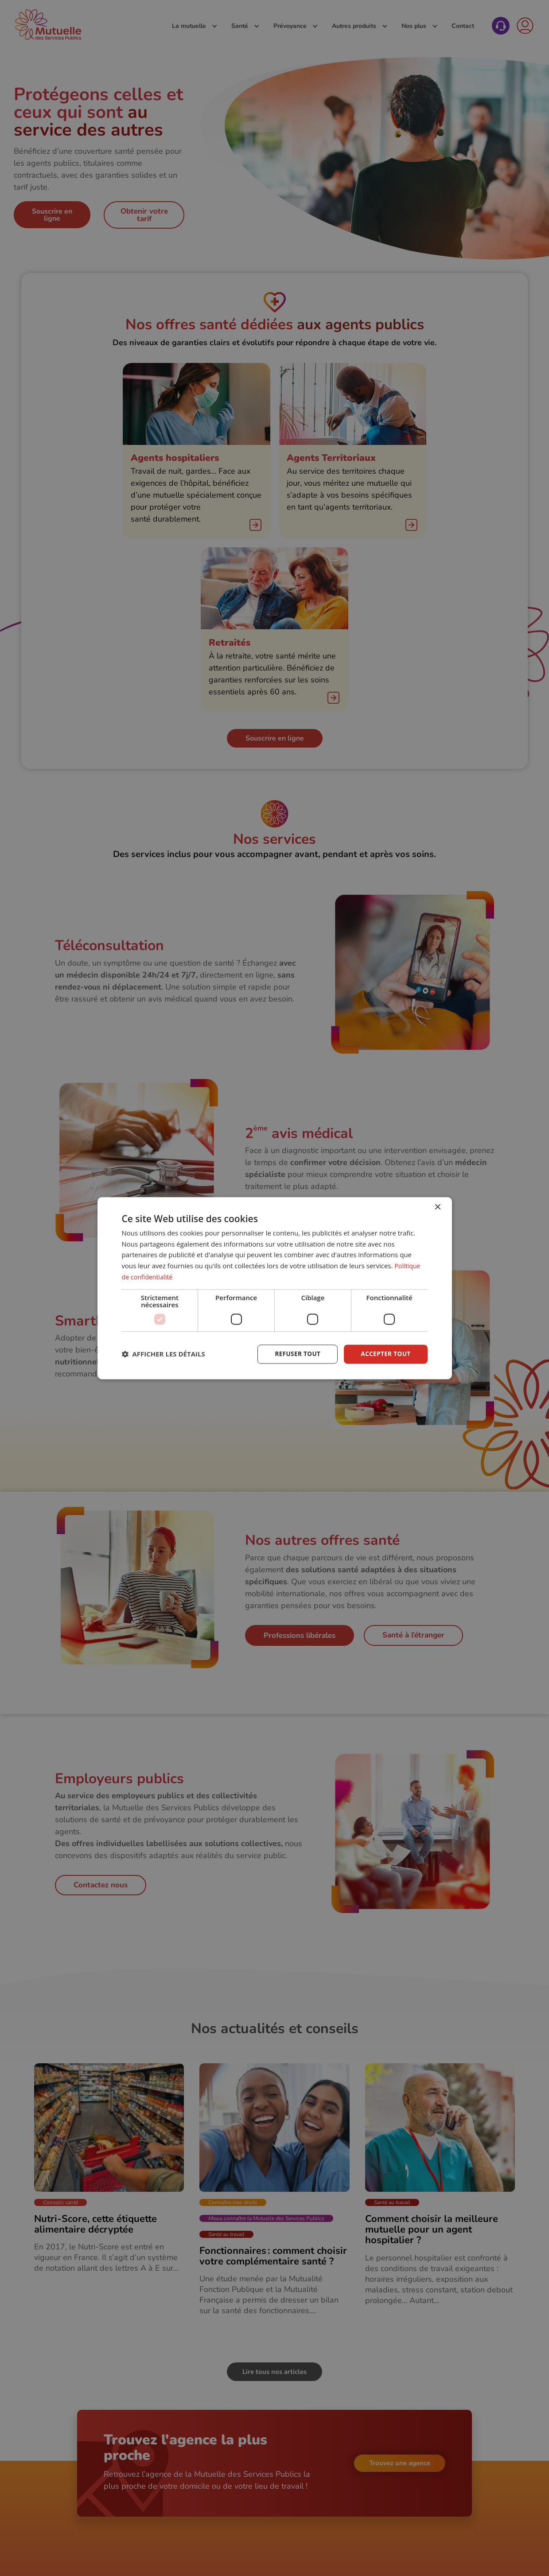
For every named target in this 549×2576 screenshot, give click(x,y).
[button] (163, 1354)
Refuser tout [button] (295, 1353)
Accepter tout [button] (384, 1353)
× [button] (437, 1207)
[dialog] (274, 1288)
